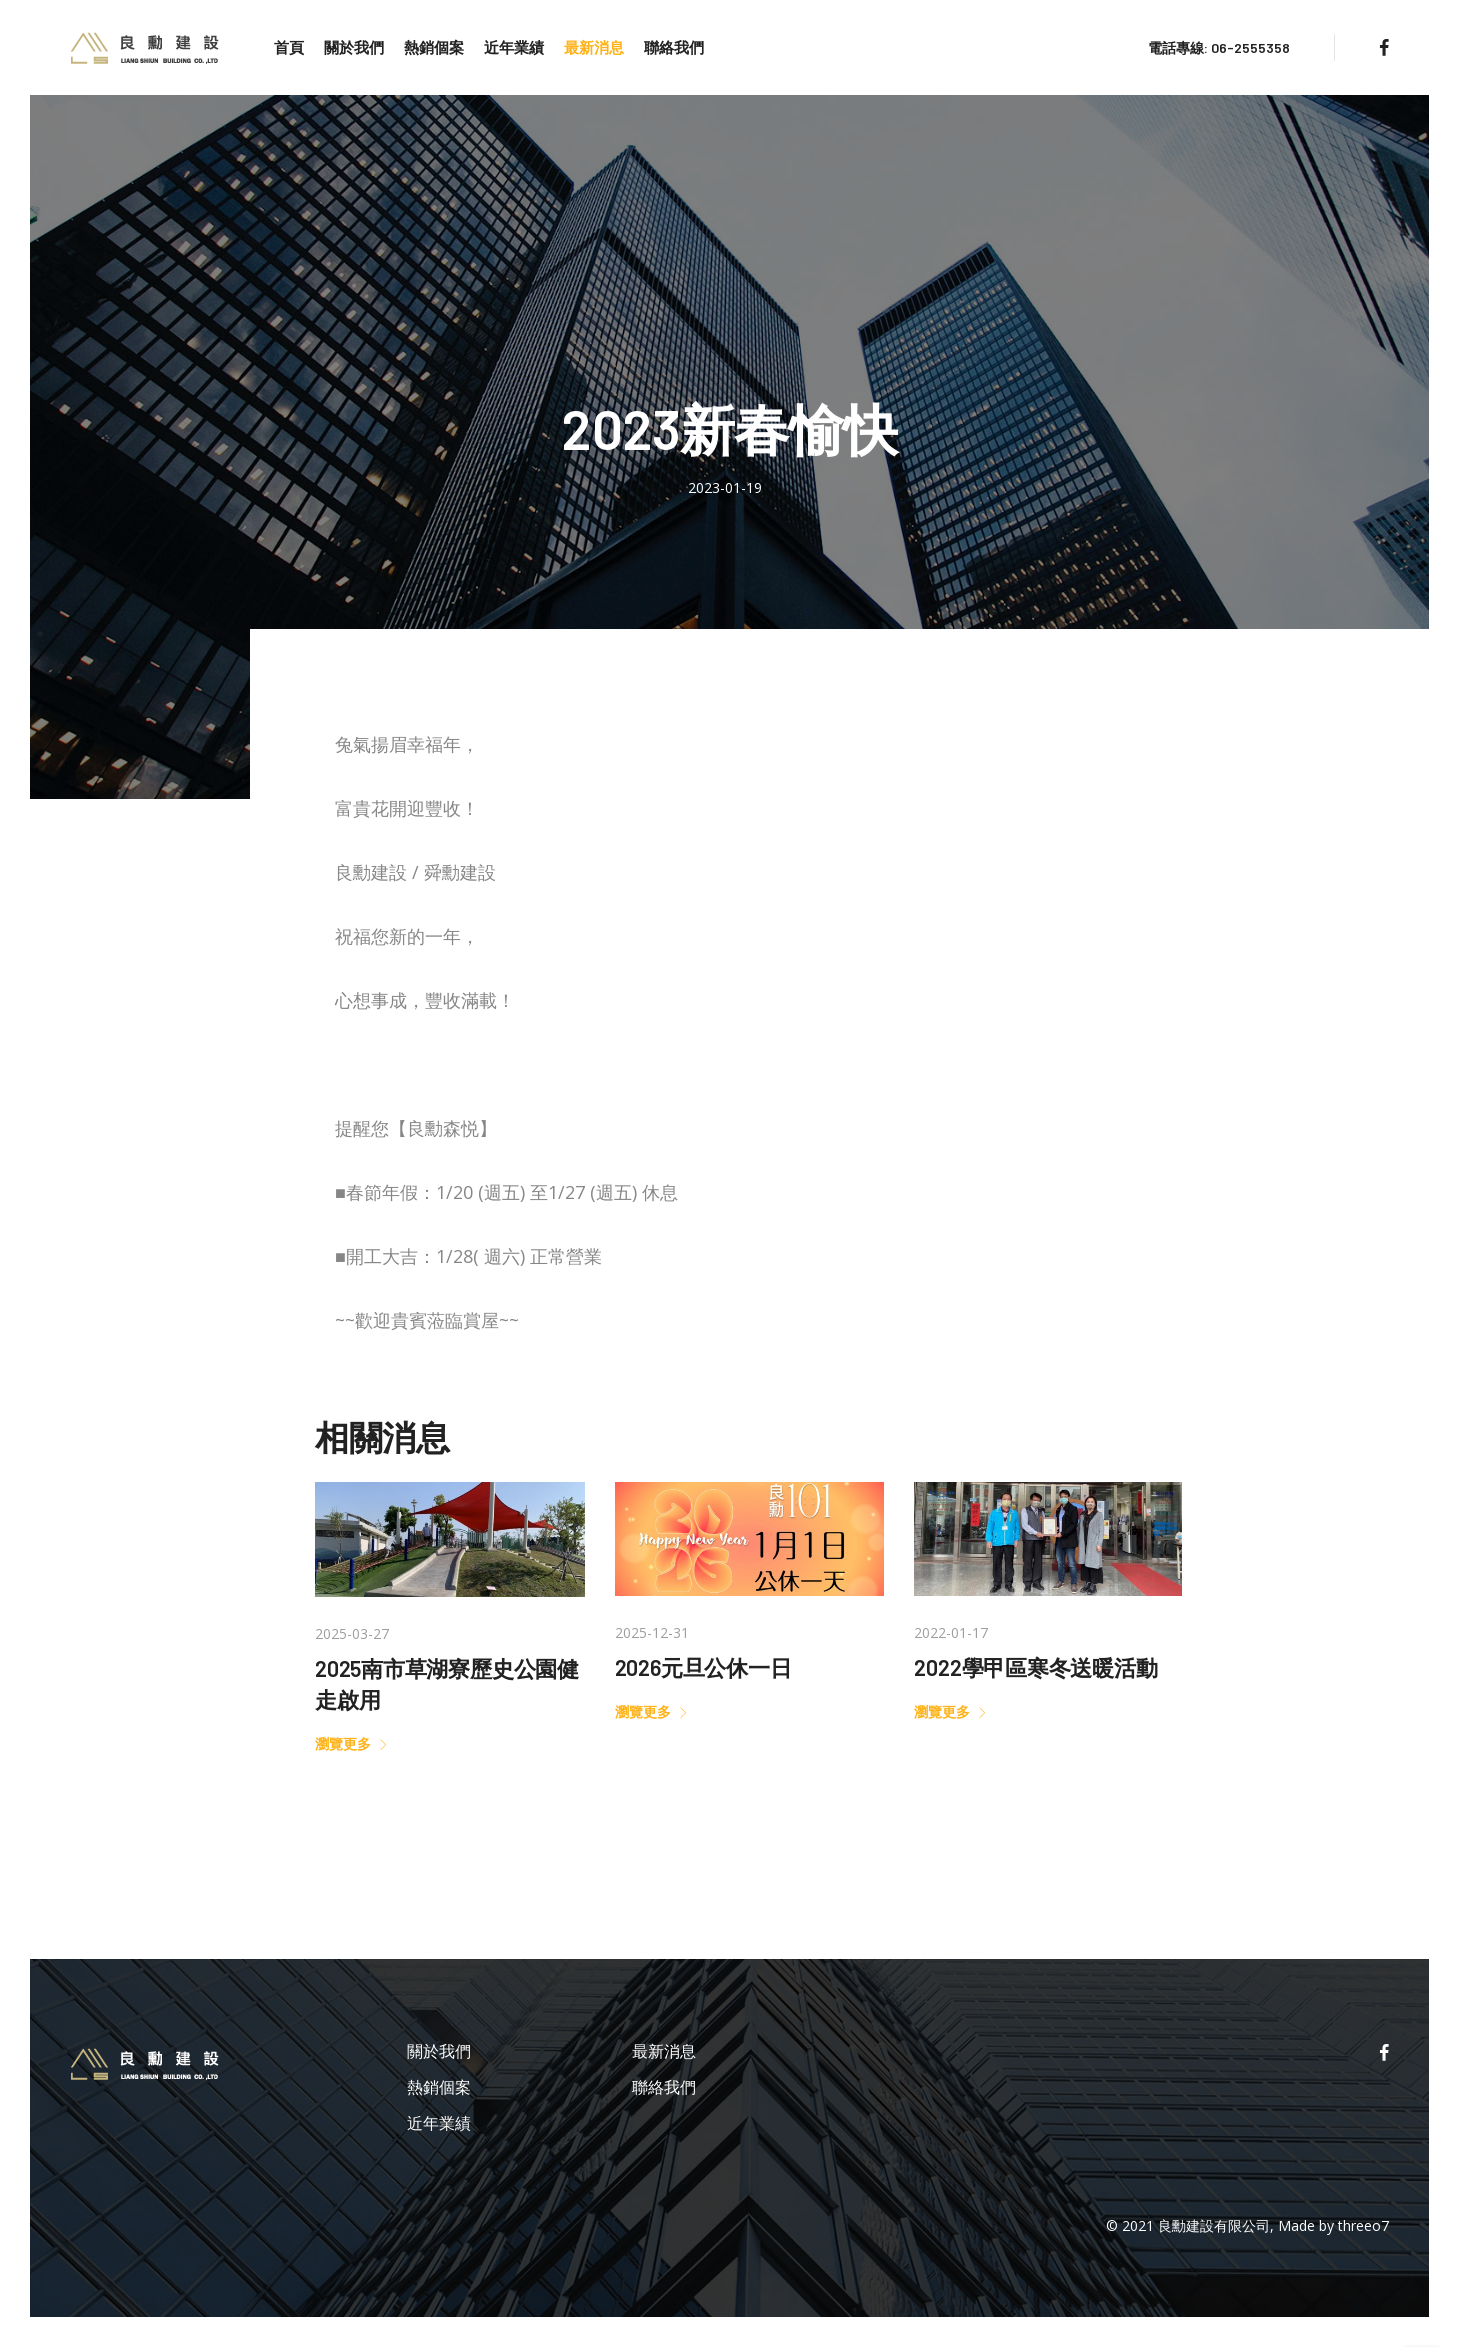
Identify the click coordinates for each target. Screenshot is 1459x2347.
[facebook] (1384, 47)
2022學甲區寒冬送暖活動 (1035, 1667)
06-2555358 (1250, 47)
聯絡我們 (674, 47)
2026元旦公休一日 (703, 1667)
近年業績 (514, 47)
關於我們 (354, 47)
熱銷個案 (434, 47)
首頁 (289, 47)
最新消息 (594, 47)
